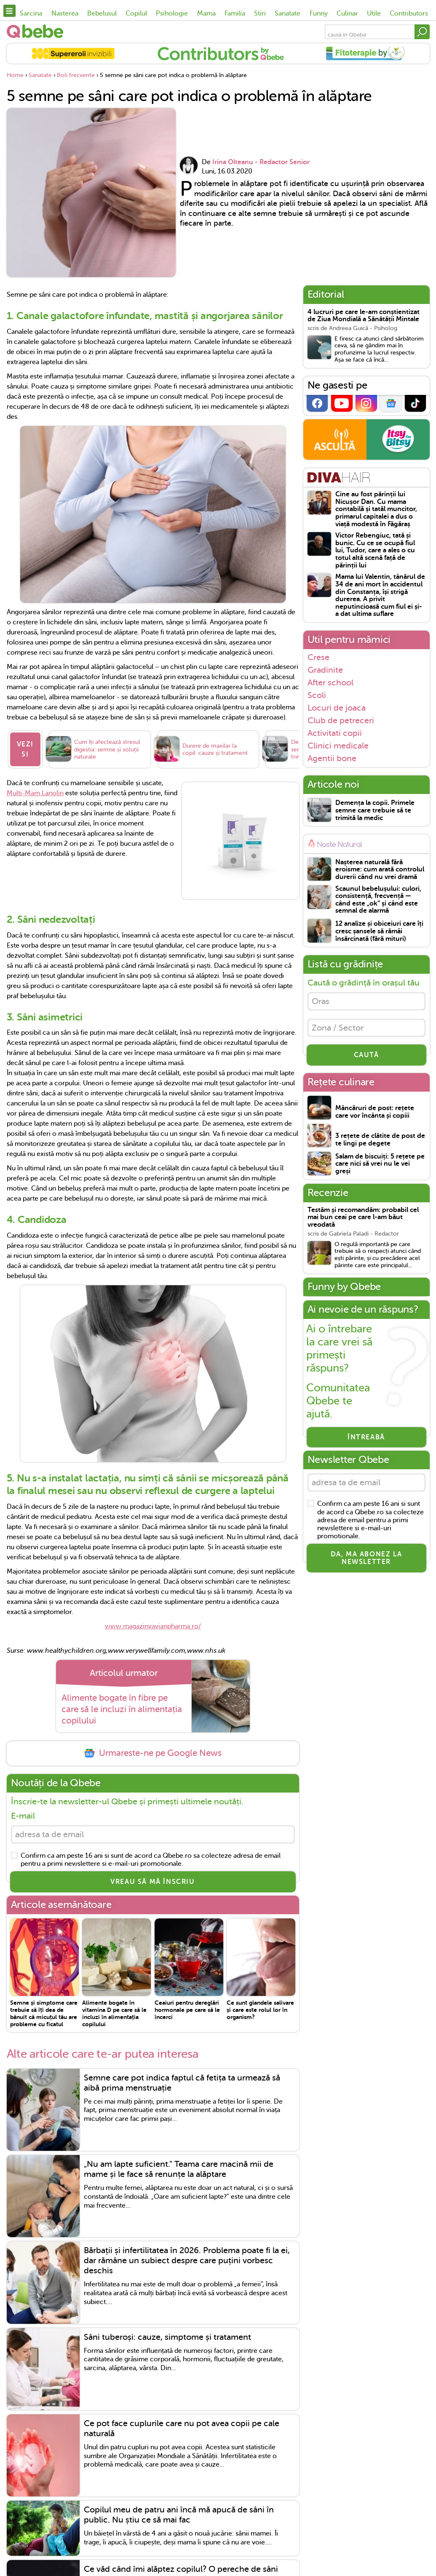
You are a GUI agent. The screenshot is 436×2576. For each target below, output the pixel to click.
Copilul (136, 13)
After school (330, 682)
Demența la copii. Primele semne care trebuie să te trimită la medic (375, 810)
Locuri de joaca (337, 707)
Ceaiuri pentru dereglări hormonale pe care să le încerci (187, 2009)
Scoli (317, 695)
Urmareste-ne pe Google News (152, 1753)
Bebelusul (102, 13)
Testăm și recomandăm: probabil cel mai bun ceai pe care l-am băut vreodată (363, 1217)
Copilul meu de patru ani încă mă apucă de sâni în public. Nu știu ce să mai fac (179, 2515)
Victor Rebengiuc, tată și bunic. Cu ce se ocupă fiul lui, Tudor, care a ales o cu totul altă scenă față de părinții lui (375, 550)
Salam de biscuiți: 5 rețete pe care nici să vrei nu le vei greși (380, 1164)
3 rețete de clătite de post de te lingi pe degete (380, 1139)
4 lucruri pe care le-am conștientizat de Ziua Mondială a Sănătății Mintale (364, 316)
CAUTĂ (366, 1055)
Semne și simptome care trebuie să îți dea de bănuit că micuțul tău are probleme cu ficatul (44, 2013)
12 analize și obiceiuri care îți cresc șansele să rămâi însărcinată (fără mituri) (379, 931)
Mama (206, 13)
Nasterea (64, 13)
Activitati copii (335, 733)
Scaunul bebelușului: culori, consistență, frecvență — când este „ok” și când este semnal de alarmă (378, 900)
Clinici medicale (338, 745)
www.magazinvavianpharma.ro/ (153, 1626)
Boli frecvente (76, 75)
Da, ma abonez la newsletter (366, 1558)
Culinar (347, 13)
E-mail (23, 1816)
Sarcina (31, 13)
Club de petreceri (341, 720)
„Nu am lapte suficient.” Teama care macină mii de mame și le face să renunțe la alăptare (178, 2169)
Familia (235, 13)
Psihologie (172, 13)
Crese (318, 657)
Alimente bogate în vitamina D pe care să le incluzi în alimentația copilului (114, 2013)
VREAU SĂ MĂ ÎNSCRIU (152, 1882)
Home (15, 75)
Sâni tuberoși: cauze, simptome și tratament (167, 2337)
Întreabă (366, 1437)
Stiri (260, 13)
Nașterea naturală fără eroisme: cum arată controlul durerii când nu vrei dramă (379, 870)
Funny (319, 13)
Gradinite (325, 669)
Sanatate (287, 13)
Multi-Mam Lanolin (35, 793)
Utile (374, 13)
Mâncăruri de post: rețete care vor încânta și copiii (374, 1112)
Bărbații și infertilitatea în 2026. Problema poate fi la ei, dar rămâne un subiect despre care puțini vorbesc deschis (187, 2260)
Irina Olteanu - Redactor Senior (261, 162)
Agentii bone (332, 758)
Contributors (409, 13)
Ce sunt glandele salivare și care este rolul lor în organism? (260, 2009)
